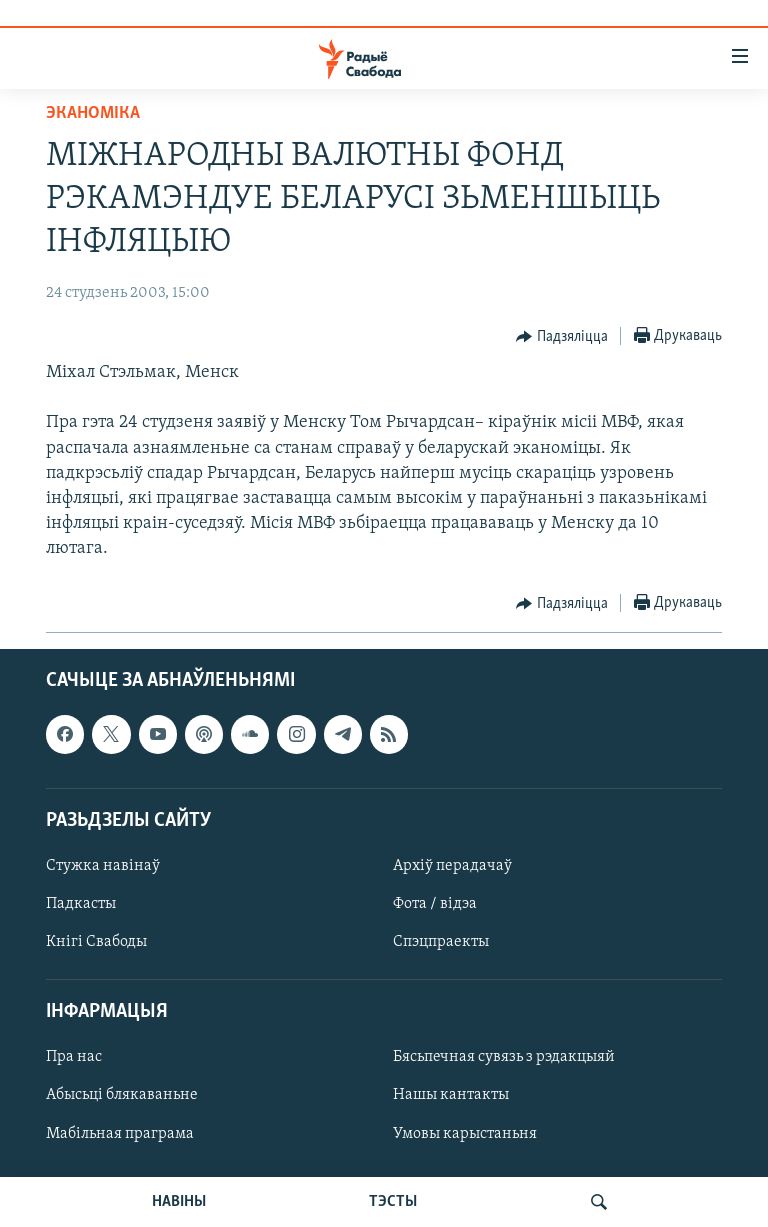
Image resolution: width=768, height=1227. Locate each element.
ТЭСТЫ (393, 1202)
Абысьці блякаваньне (122, 1095)
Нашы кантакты (451, 1095)
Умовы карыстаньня (465, 1133)
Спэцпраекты (441, 942)
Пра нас (74, 1057)
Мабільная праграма (120, 1133)
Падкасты (81, 904)
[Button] (562, 337)
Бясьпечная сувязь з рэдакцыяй (504, 1057)
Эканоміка (93, 113)
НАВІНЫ (179, 1202)
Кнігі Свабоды (96, 942)
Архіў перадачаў (452, 866)
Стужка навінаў (103, 866)
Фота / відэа (435, 904)
